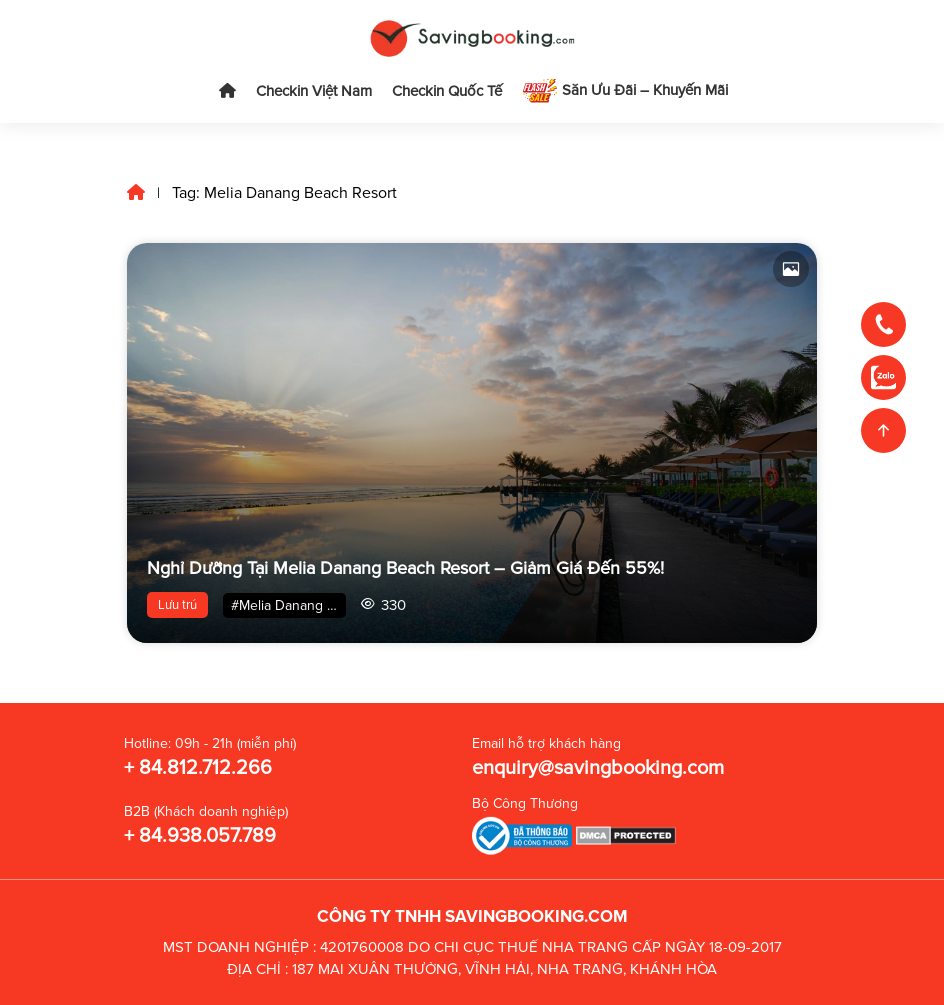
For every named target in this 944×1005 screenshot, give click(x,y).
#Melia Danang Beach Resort (288, 605)
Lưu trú (177, 605)
